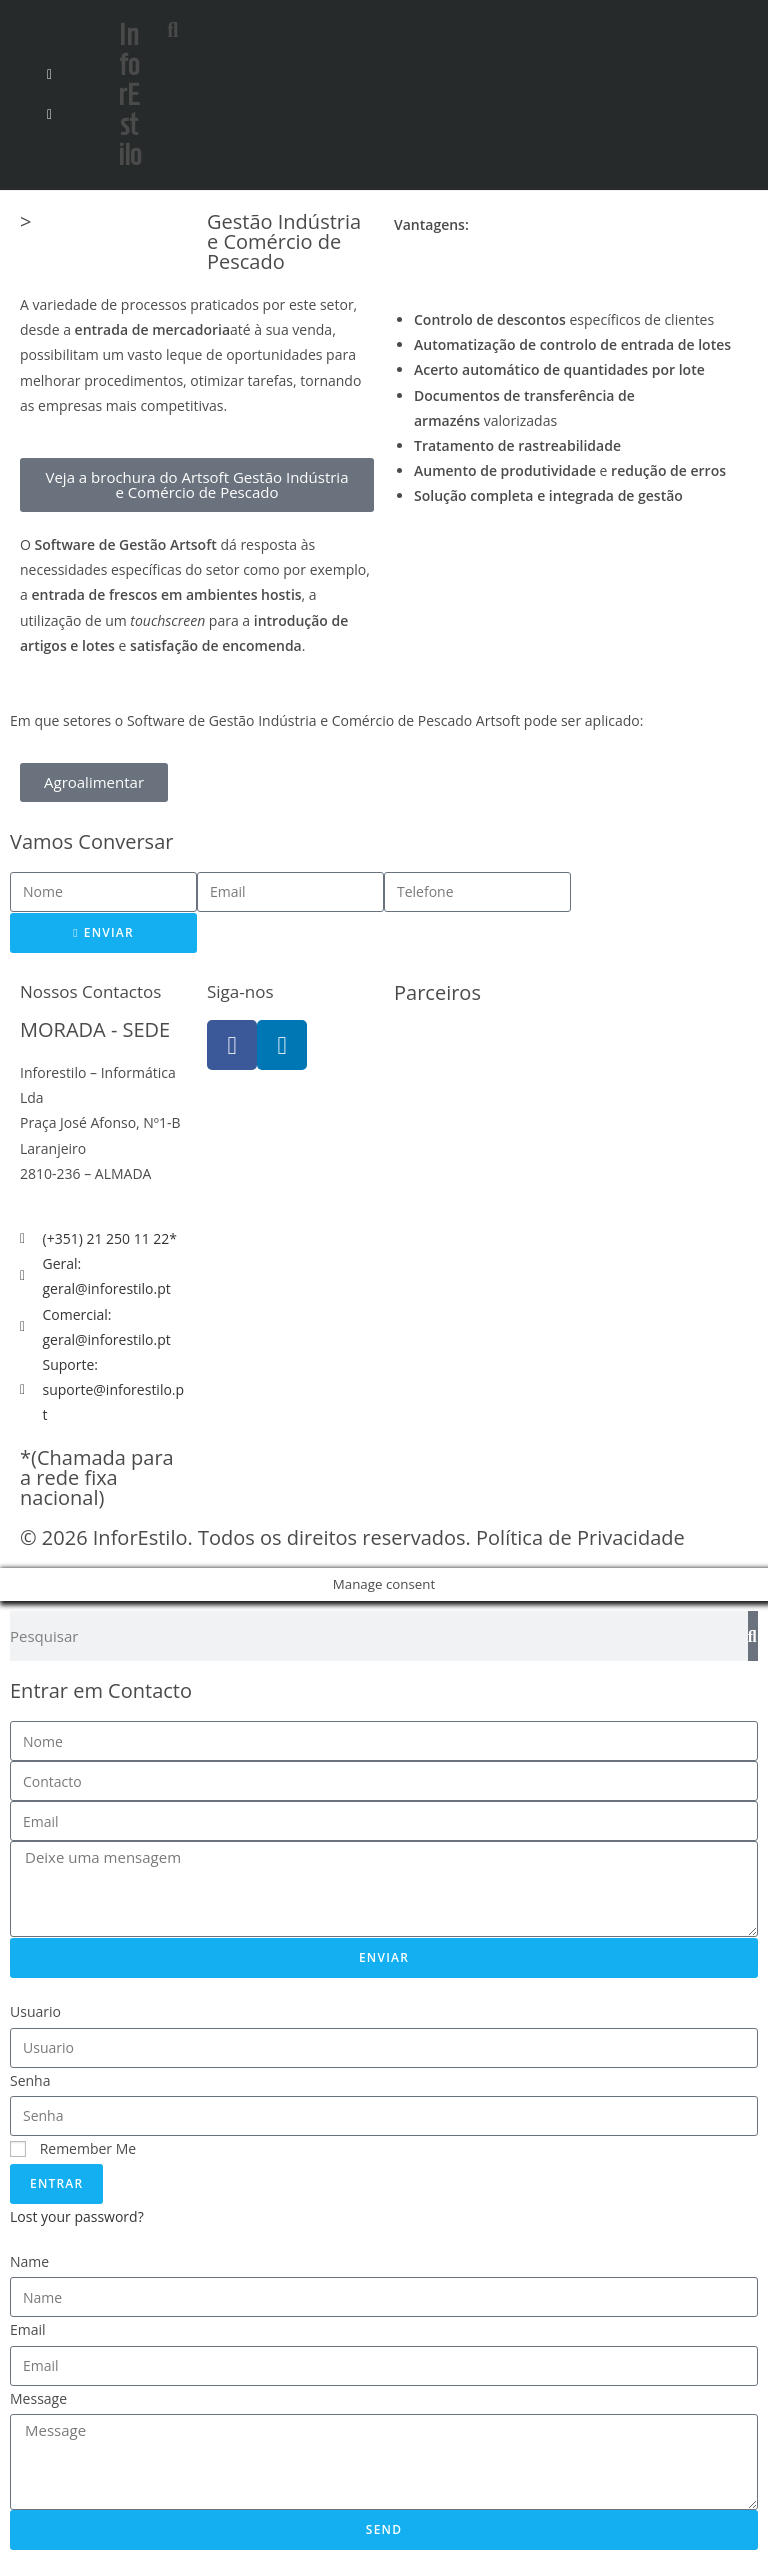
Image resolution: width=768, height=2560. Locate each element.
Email (28, 2329)
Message (38, 2398)
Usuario (35, 2011)
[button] (216, 25)
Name (29, 2261)
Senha (30, 2080)
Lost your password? (77, 2216)
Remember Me (73, 2148)
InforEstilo (129, 94)
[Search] (753, 1636)
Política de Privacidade (580, 1537)
